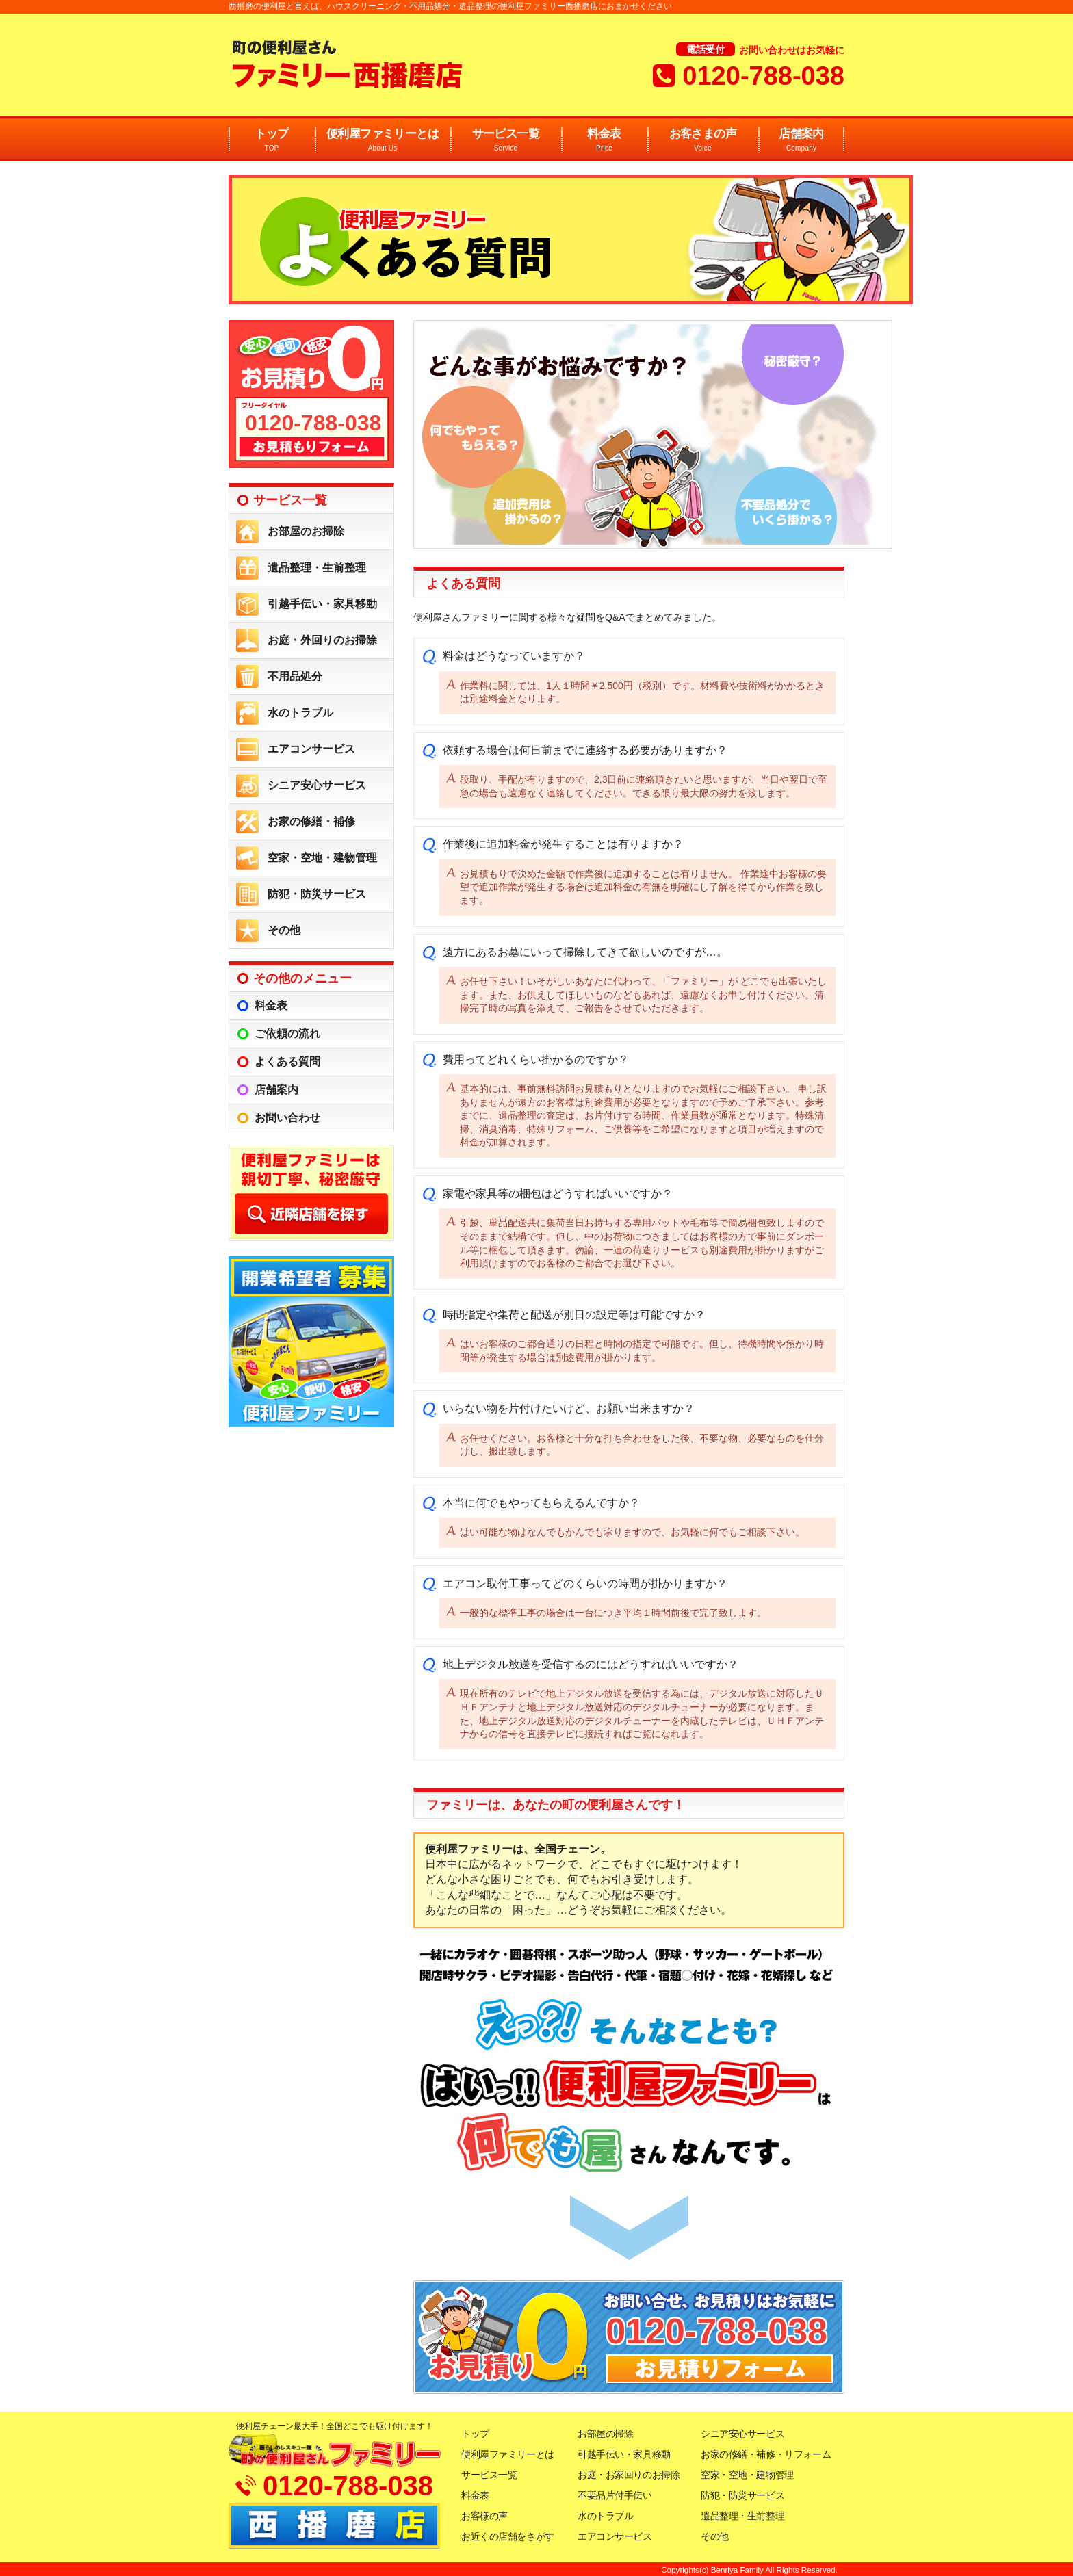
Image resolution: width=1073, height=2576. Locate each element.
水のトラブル (300, 712)
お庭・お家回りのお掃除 (629, 2474)
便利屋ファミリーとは (382, 140)
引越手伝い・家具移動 (322, 604)
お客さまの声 (702, 140)
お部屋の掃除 (605, 2433)
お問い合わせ (287, 1117)
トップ (272, 140)
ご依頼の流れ (287, 1033)
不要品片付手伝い (615, 2495)
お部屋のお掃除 (306, 531)
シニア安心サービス (317, 785)
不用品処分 (295, 676)
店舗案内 (801, 140)
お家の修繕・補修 (311, 821)
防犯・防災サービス (317, 894)
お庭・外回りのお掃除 (322, 640)
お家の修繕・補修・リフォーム (766, 2454)
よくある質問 (287, 1061)
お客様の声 (484, 2515)
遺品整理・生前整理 (317, 567)
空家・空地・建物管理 (322, 857)
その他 (284, 930)
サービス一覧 (505, 140)
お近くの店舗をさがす (507, 2536)
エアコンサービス (311, 749)
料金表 (604, 140)
